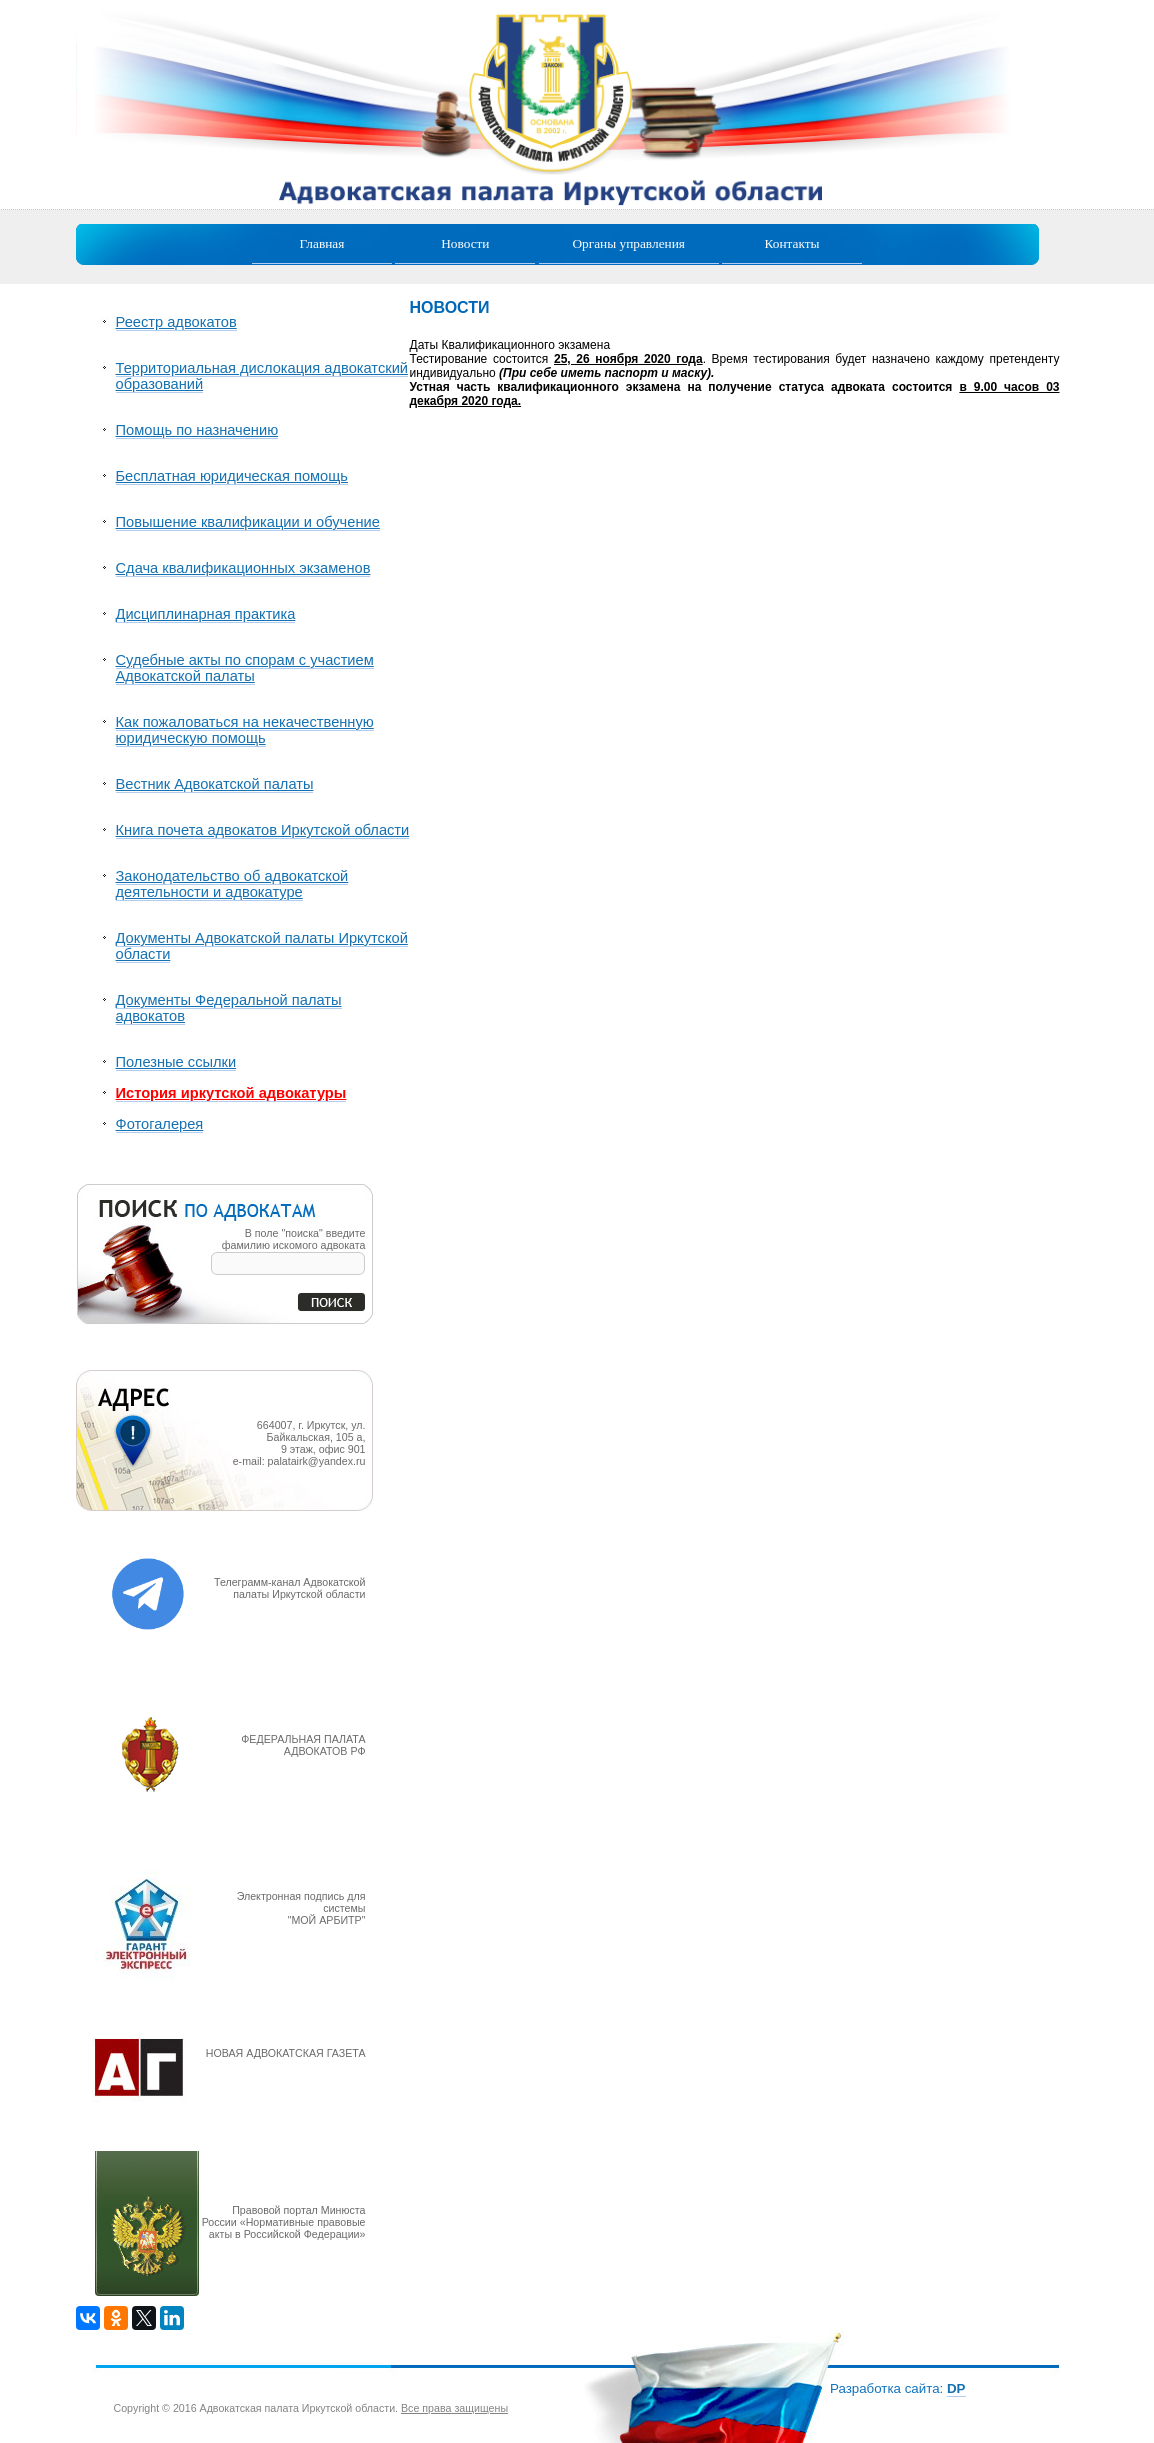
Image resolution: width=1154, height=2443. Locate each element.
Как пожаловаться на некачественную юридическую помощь (245, 730)
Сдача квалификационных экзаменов (243, 568)
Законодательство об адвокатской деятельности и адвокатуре (232, 884)
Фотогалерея (160, 1124)
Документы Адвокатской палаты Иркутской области (262, 946)
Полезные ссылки (176, 1062)
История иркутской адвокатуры (231, 1093)
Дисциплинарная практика (206, 614)
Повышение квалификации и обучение (248, 522)
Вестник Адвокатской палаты (215, 784)
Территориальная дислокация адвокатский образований (262, 376)
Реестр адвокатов (176, 322)
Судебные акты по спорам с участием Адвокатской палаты (245, 668)
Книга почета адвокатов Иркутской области (263, 830)
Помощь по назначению (197, 430)
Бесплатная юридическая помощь (232, 476)
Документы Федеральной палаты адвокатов (229, 1008)
